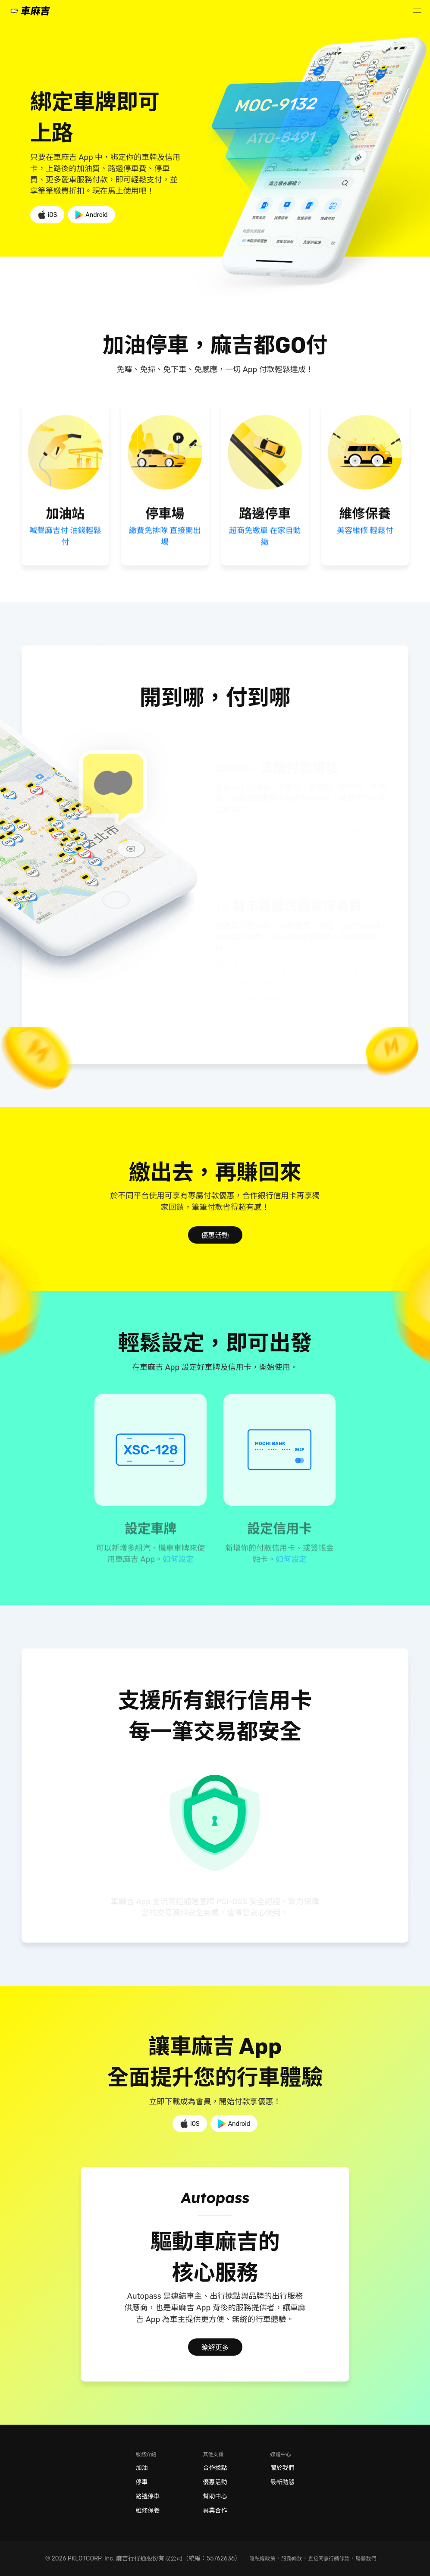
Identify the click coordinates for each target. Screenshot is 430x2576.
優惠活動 (215, 1236)
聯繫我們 (365, 2559)
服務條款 (291, 2559)
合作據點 (215, 2467)
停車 (142, 2482)
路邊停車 (148, 2496)
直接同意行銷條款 (328, 2559)
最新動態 (282, 2482)
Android (91, 214)
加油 (142, 2468)
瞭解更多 (215, 2348)
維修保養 (148, 2510)
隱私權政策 (262, 2559)
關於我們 (282, 2467)
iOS (47, 214)
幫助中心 (215, 2496)
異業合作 (215, 2510)
